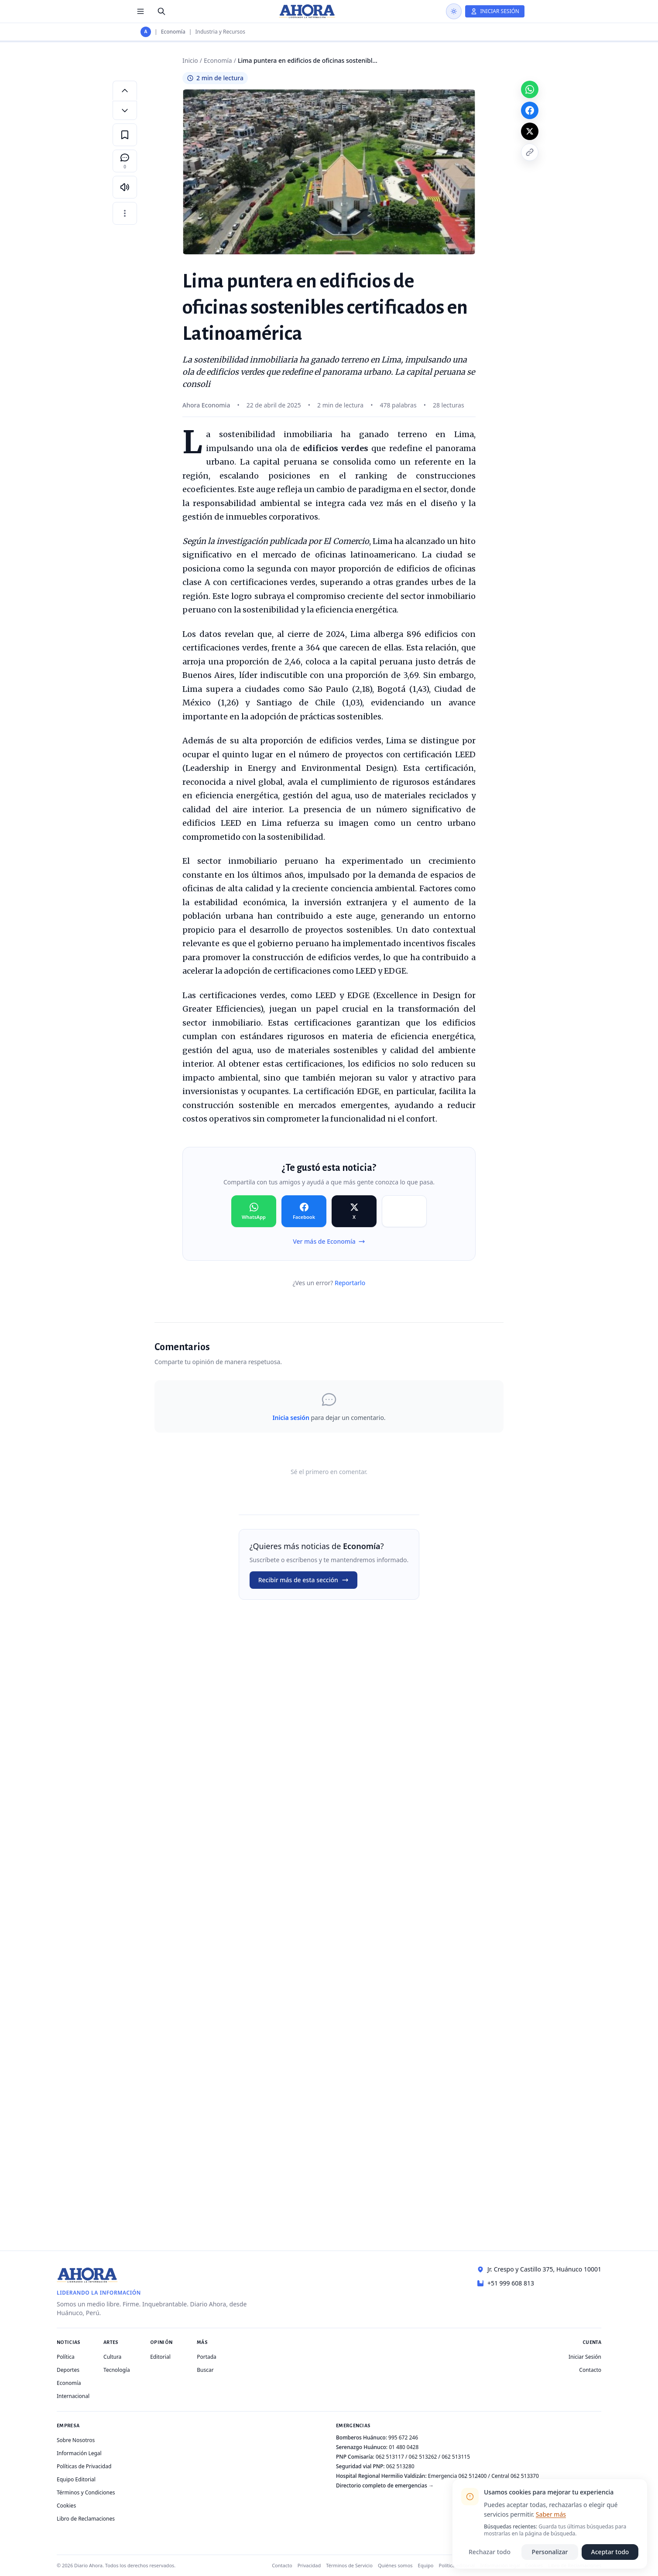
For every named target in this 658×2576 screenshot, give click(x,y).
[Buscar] (161, 11)
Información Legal (79, 2453)
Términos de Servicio (349, 2565)
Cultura (112, 2356)
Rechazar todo (490, 2552)
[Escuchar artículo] (125, 187)
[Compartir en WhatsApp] (253, 1211)
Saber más (551, 2514)
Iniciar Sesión (585, 2356)
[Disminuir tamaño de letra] (125, 110)
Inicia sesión (290, 1417)
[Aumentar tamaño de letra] (125, 90)
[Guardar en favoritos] (125, 134)
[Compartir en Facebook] (303, 1211)
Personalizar (550, 2552)
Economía (173, 31)
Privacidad (309, 2565)
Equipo (426, 2565)
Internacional (73, 2396)
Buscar (205, 2370)
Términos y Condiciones (86, 2492)
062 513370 (525, 2476)
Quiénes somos (395, 2565)
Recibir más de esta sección (303, 1580)
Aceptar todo (610, 2552)
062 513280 (400, 2466)
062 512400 (473, 2476)
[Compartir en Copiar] (404, 1211)
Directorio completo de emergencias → (385, 2485)
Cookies (66, 2505)
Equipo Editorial (76, 2479)
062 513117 (390, 2456)
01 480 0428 (403, 2447)
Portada (206, 2356)
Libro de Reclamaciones (86, 2518)
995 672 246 (403, 2437)
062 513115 (456, 2456)
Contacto (590, 2370)
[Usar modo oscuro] (454, 11)
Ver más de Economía (329, 1241)
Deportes (68, 2370)
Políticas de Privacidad (84, 2466)
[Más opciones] (125, 213)
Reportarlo (350, 1283)
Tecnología (116, 2370)
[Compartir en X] (354, 1211)
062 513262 (423, 2456)
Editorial (160, 2356)
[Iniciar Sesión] (494, 11)
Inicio (190, 60)
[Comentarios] (125, 161)
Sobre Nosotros (76, 2440)
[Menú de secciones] (140, 11)
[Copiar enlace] (529, 152)
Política (66, 2356)
